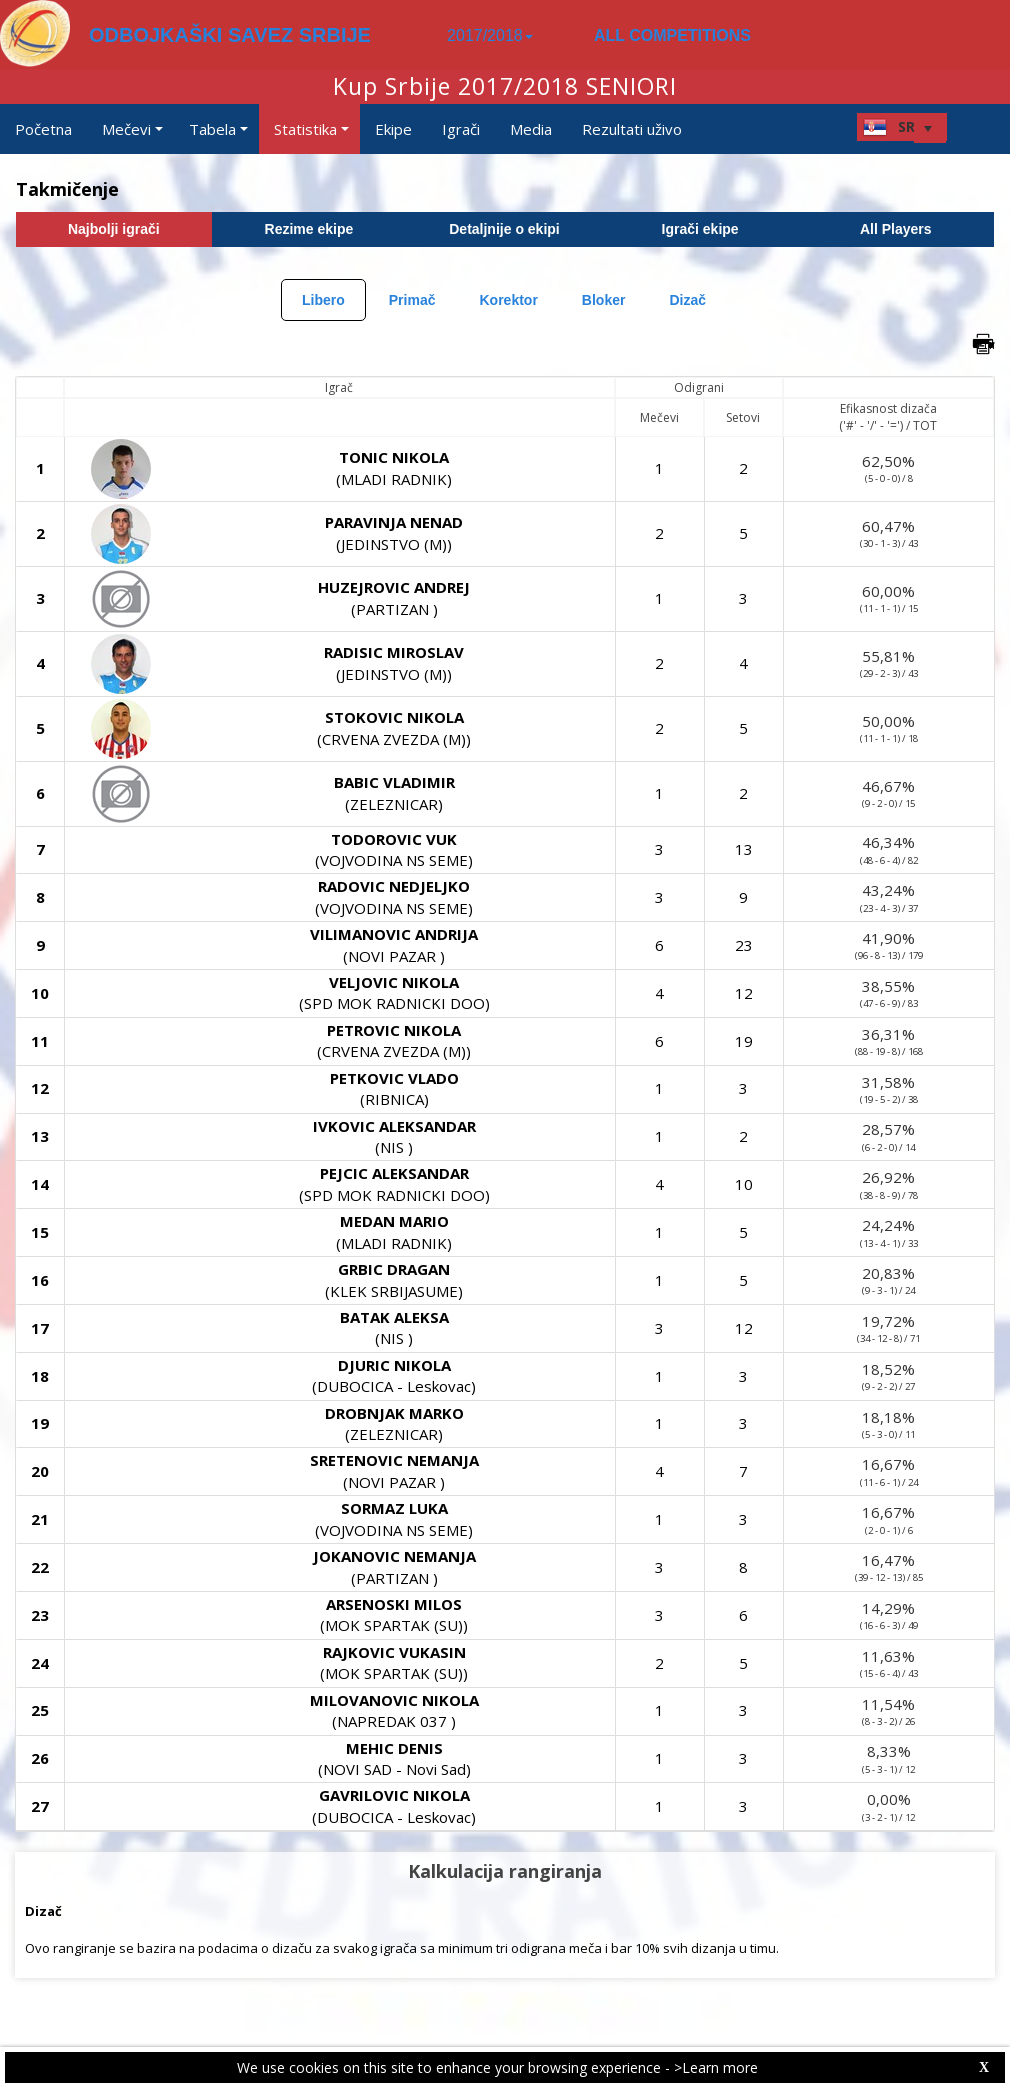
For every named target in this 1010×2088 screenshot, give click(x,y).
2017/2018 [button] (490, 35)
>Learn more (716, 2067)
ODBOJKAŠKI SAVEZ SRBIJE (230, 35)
